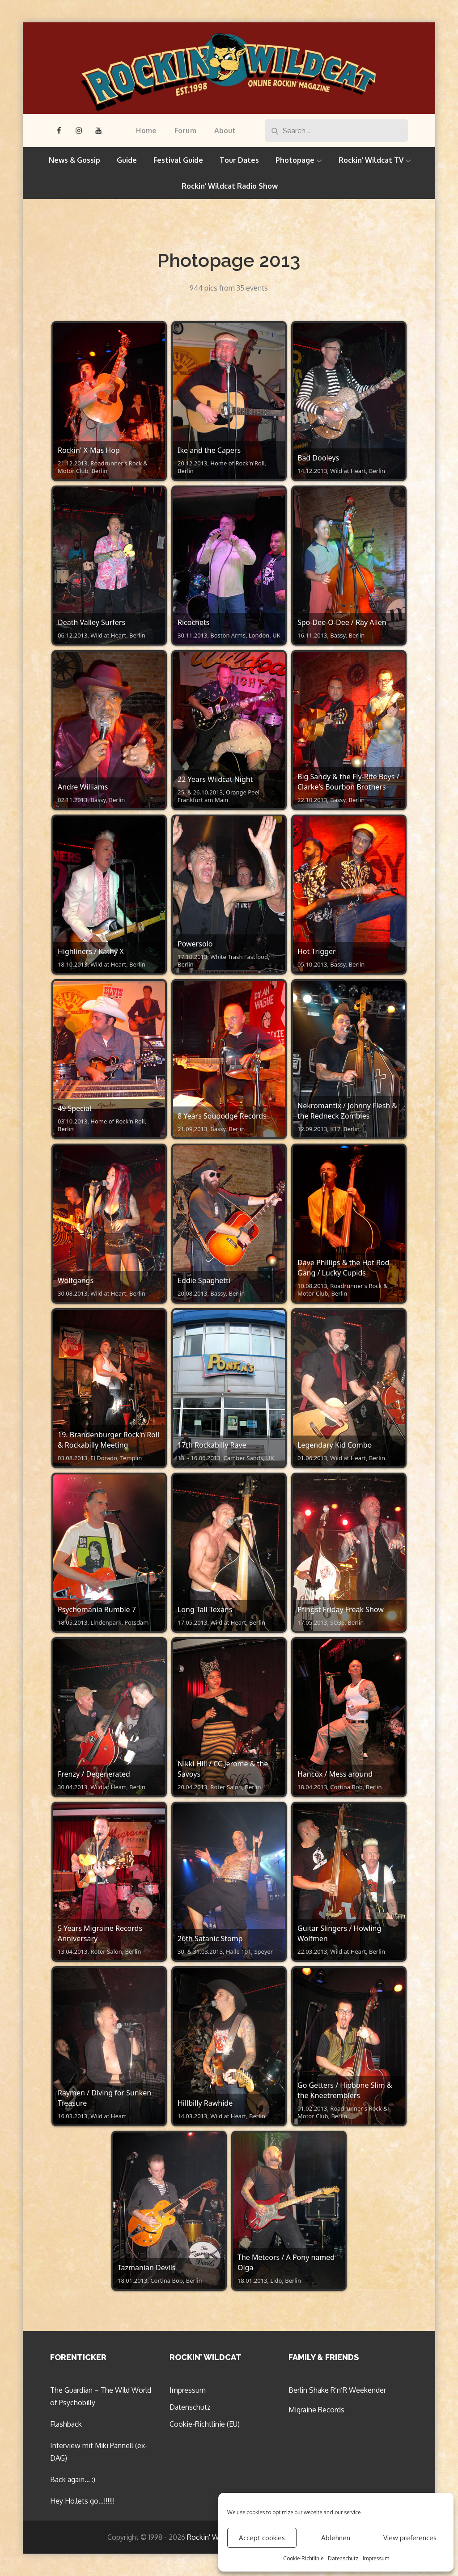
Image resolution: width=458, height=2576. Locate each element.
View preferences (410, 2538)
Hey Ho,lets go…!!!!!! (82, 2500)
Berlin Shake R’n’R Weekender (337, 2390)
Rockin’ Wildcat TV (375, 160)
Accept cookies (262, 2538)
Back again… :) (72, 2479)
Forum (185, 130)
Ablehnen (335, 2538)
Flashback (66, 2424)
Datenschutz (343, 2558)
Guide (127, 160)
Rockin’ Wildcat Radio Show (230, 186)
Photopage (299, 160)
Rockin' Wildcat (212, 2537)
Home (146, 130)
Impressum (376, 2558)
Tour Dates (239, 160)
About (225, 130)
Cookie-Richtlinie (303, 2558)
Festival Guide (178, 160)
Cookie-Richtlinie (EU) (205, 2424)
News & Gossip (74, 160)
